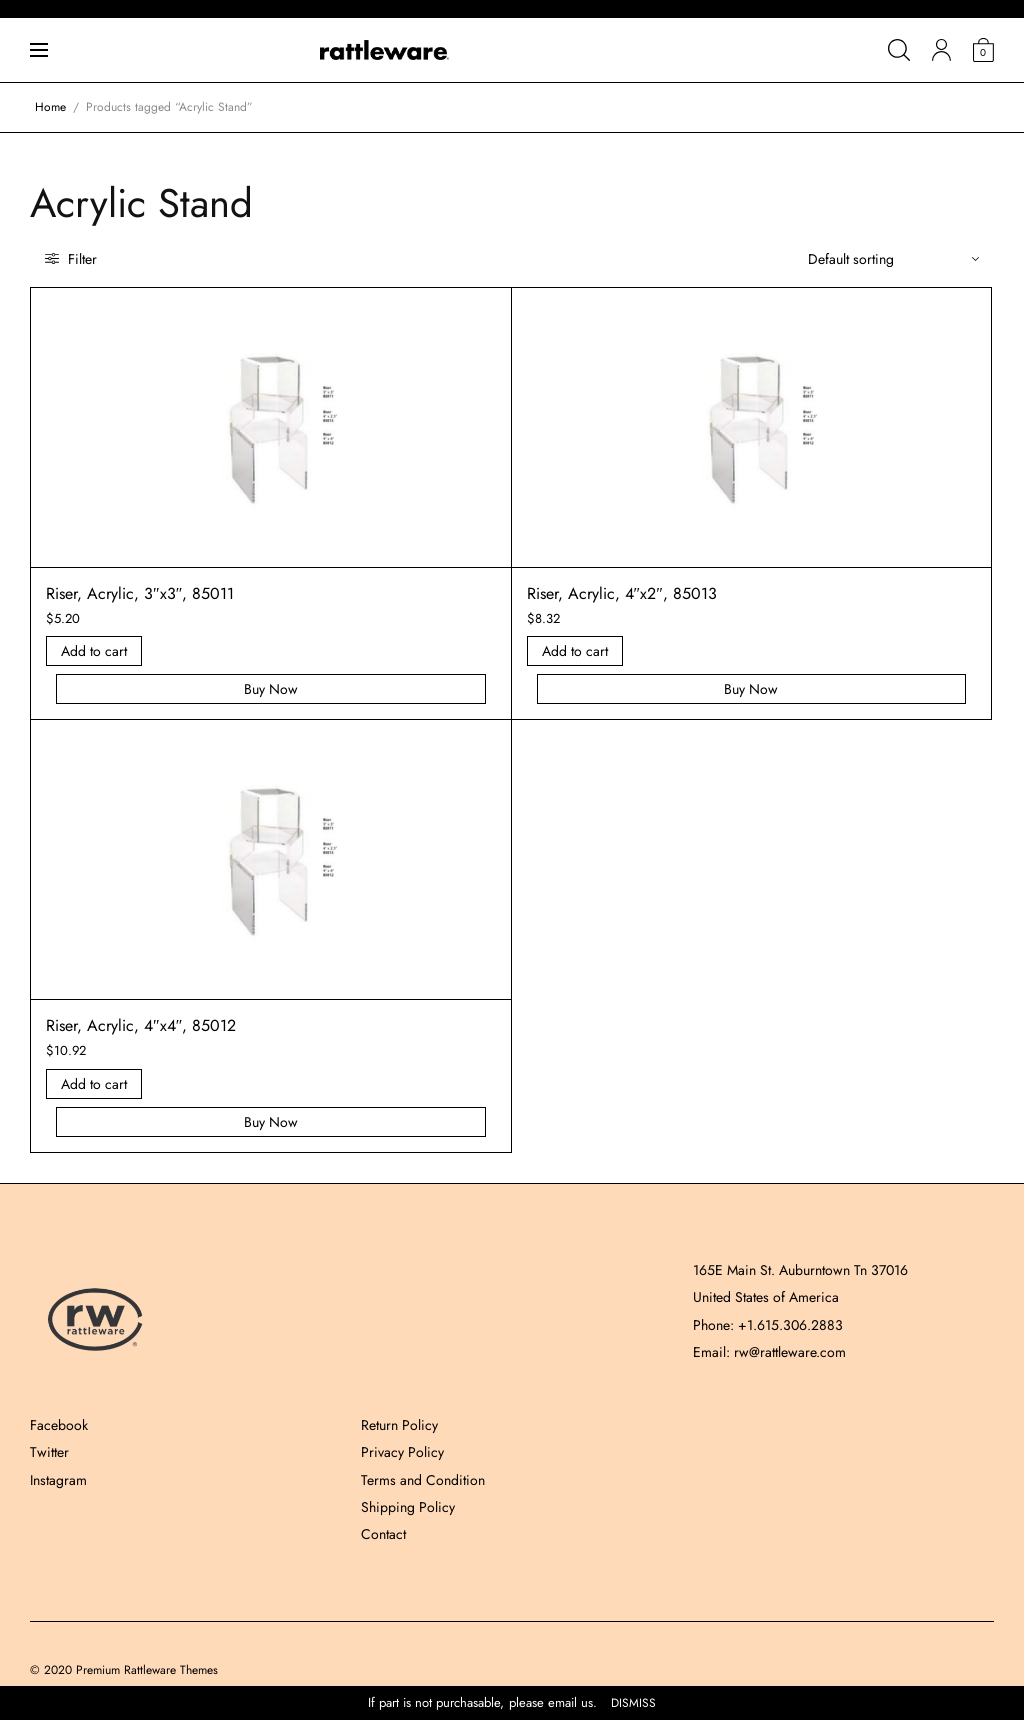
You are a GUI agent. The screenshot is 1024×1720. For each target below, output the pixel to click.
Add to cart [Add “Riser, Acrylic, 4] (575, 651)
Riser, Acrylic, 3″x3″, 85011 (140, 593)
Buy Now (271, 689)
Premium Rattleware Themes (147, 1670)
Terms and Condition (423, 1480)
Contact (383, 1534)
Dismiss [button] (633, 1703)
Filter (71, 259)
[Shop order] (893, 259)
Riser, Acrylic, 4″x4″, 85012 (141, 1025)
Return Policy (399, 1425)
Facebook (59, 1425)
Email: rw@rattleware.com (769, 1352)
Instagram (58, 1480)
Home (50, 107)
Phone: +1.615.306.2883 (768, 1325)
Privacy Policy (402, 1452)
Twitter (49, 1452)
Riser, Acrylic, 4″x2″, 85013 (622, 593)
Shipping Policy (408, 1507)
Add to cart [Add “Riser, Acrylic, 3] (94, 651)
